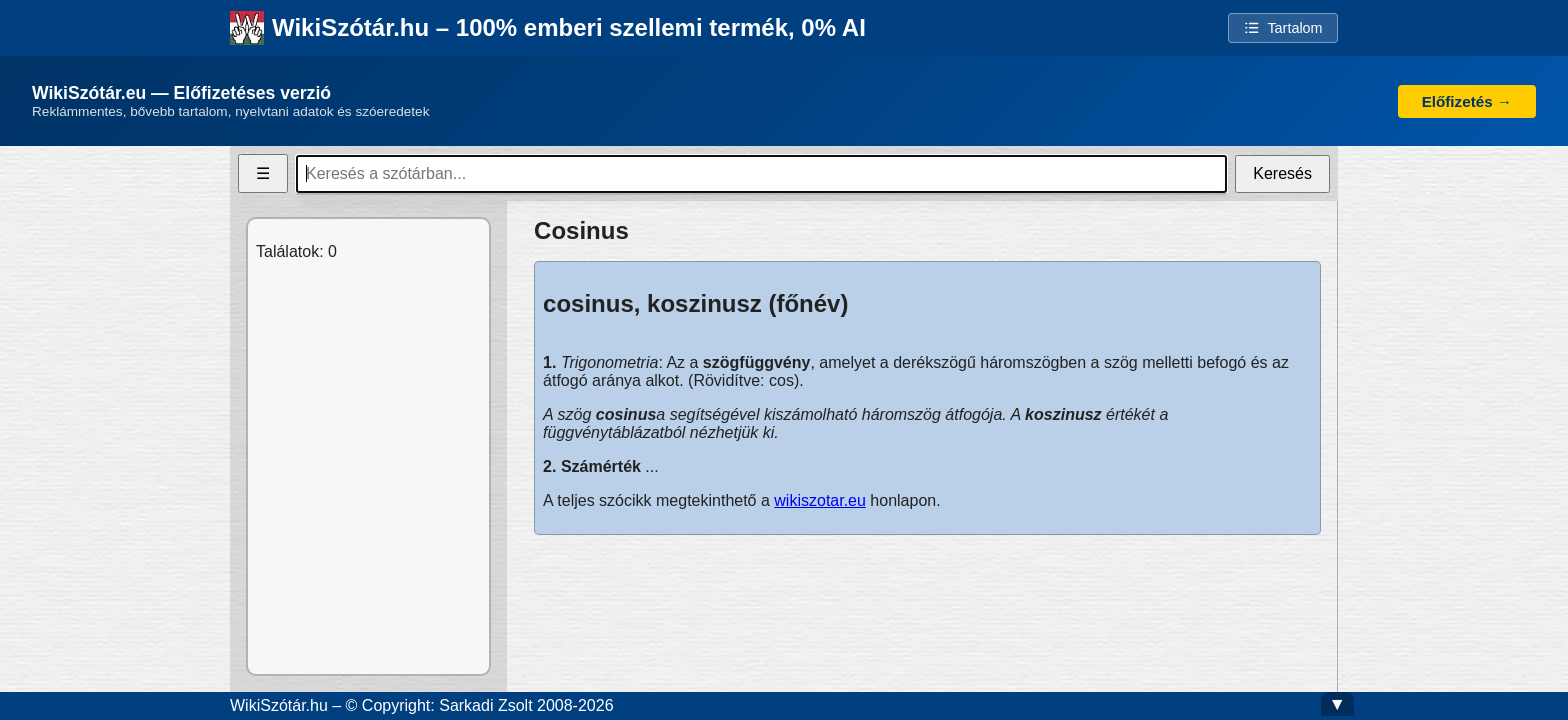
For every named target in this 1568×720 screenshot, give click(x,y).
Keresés (1282, 173)
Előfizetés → (1467, 101)
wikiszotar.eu (820, 500)
